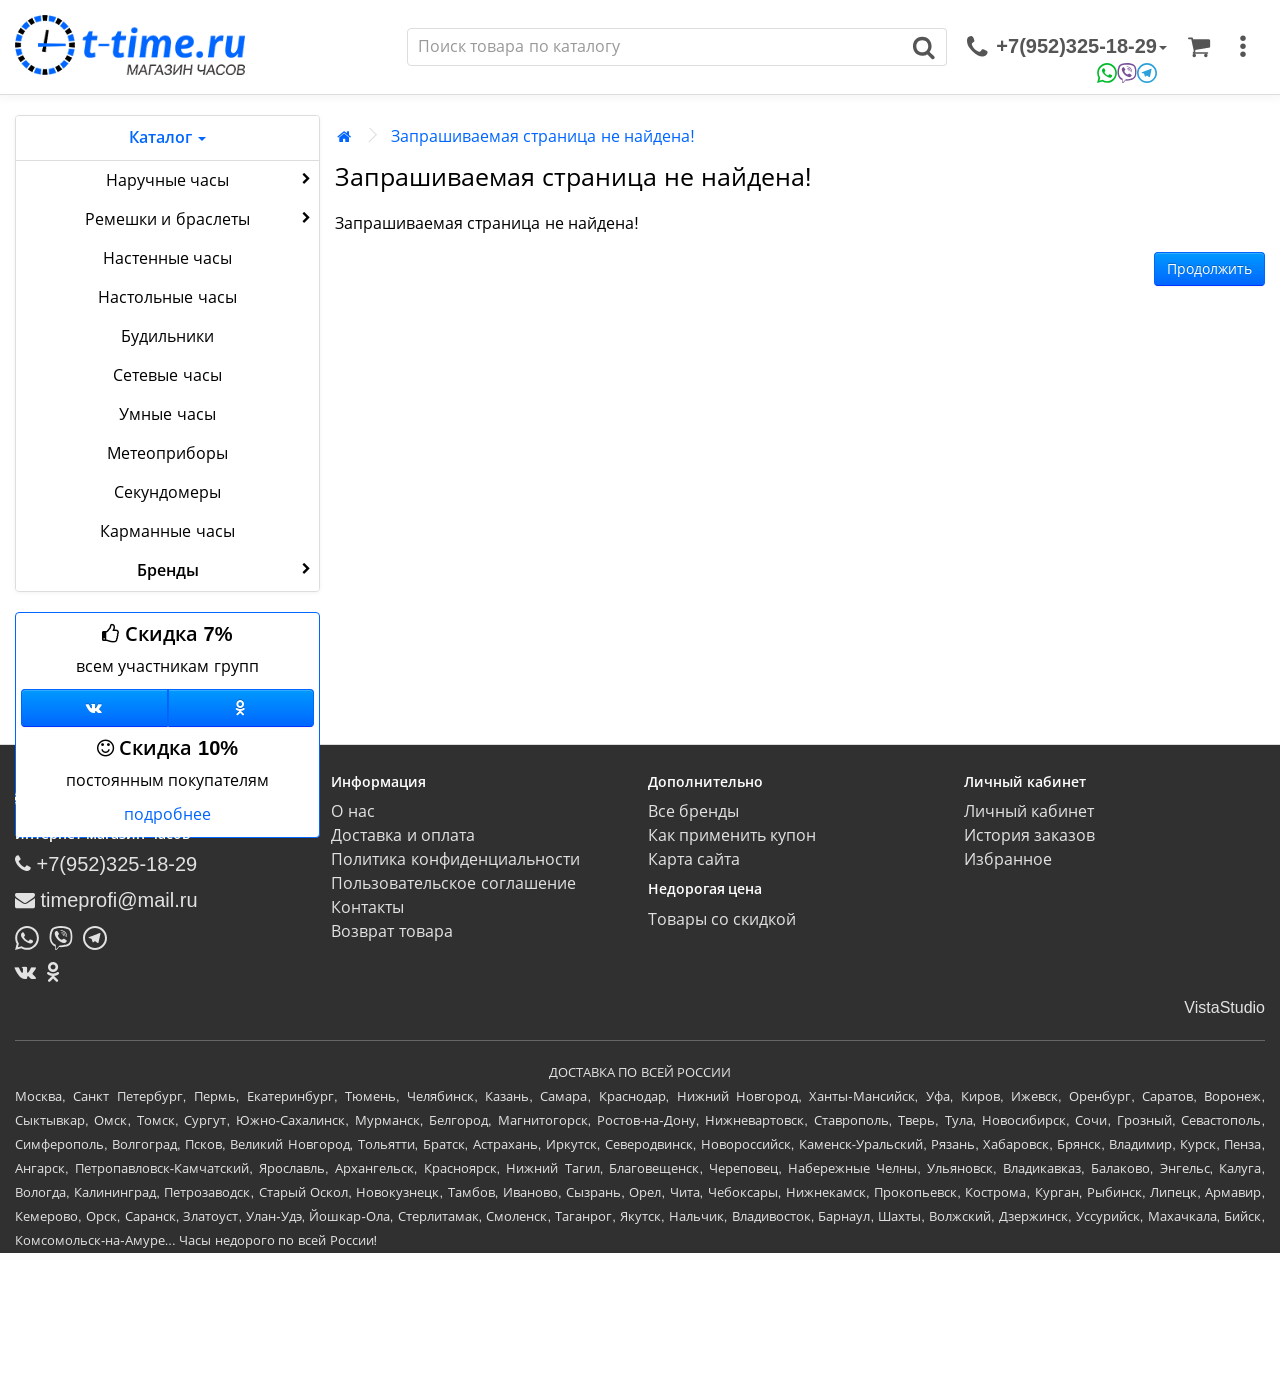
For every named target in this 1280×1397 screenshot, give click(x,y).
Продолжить (1209, 269)
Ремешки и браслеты (200, 218)
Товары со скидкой (722, 919)
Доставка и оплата (403, 835)
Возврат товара (391, 931)
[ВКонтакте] (30, 972)
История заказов (1029, 835)
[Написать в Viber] (66, 936)
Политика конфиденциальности (455, 859)
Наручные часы (210, 179)
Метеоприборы (167, 453)
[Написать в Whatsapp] (32, 936)
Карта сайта (694, 859)
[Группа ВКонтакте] (94, 708)
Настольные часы (167, 297)
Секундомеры (167, 492)
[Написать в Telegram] (100, 936)
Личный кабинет (1029, 811)
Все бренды (693, 811)
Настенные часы (167, 258)
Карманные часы (167, 531)
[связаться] (1067, 47)
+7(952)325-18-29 (106, 864)
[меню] (1243, 47)
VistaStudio (1224, 1007)
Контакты (367, 907)
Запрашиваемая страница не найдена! (543, 136)
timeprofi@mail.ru (106, 900)
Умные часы (167, 414)
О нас (352, 811)
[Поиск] (655, 47)
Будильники (167, 336)
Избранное (1008, 859)
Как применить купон (732, 835)
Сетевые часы (167, 375)
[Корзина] (1199, 47)
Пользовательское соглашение (453, 883)
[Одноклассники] (241, 708)
